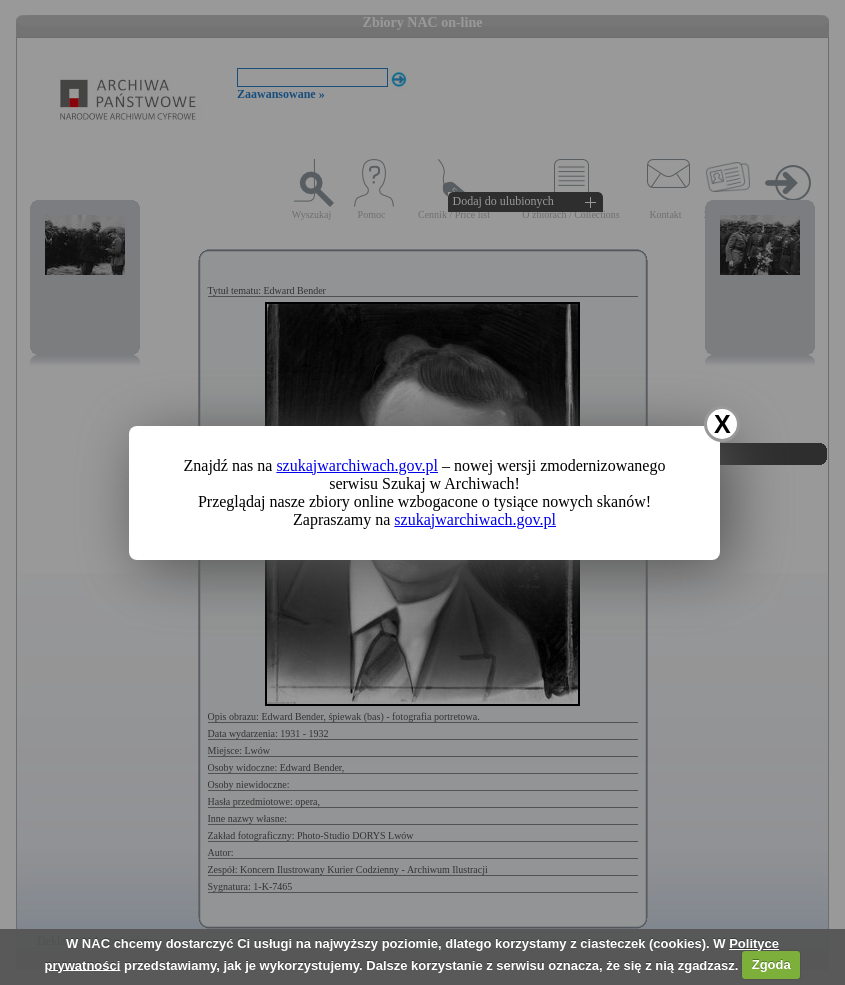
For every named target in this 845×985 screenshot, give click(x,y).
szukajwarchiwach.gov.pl (357, 465)
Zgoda (771, 964)
